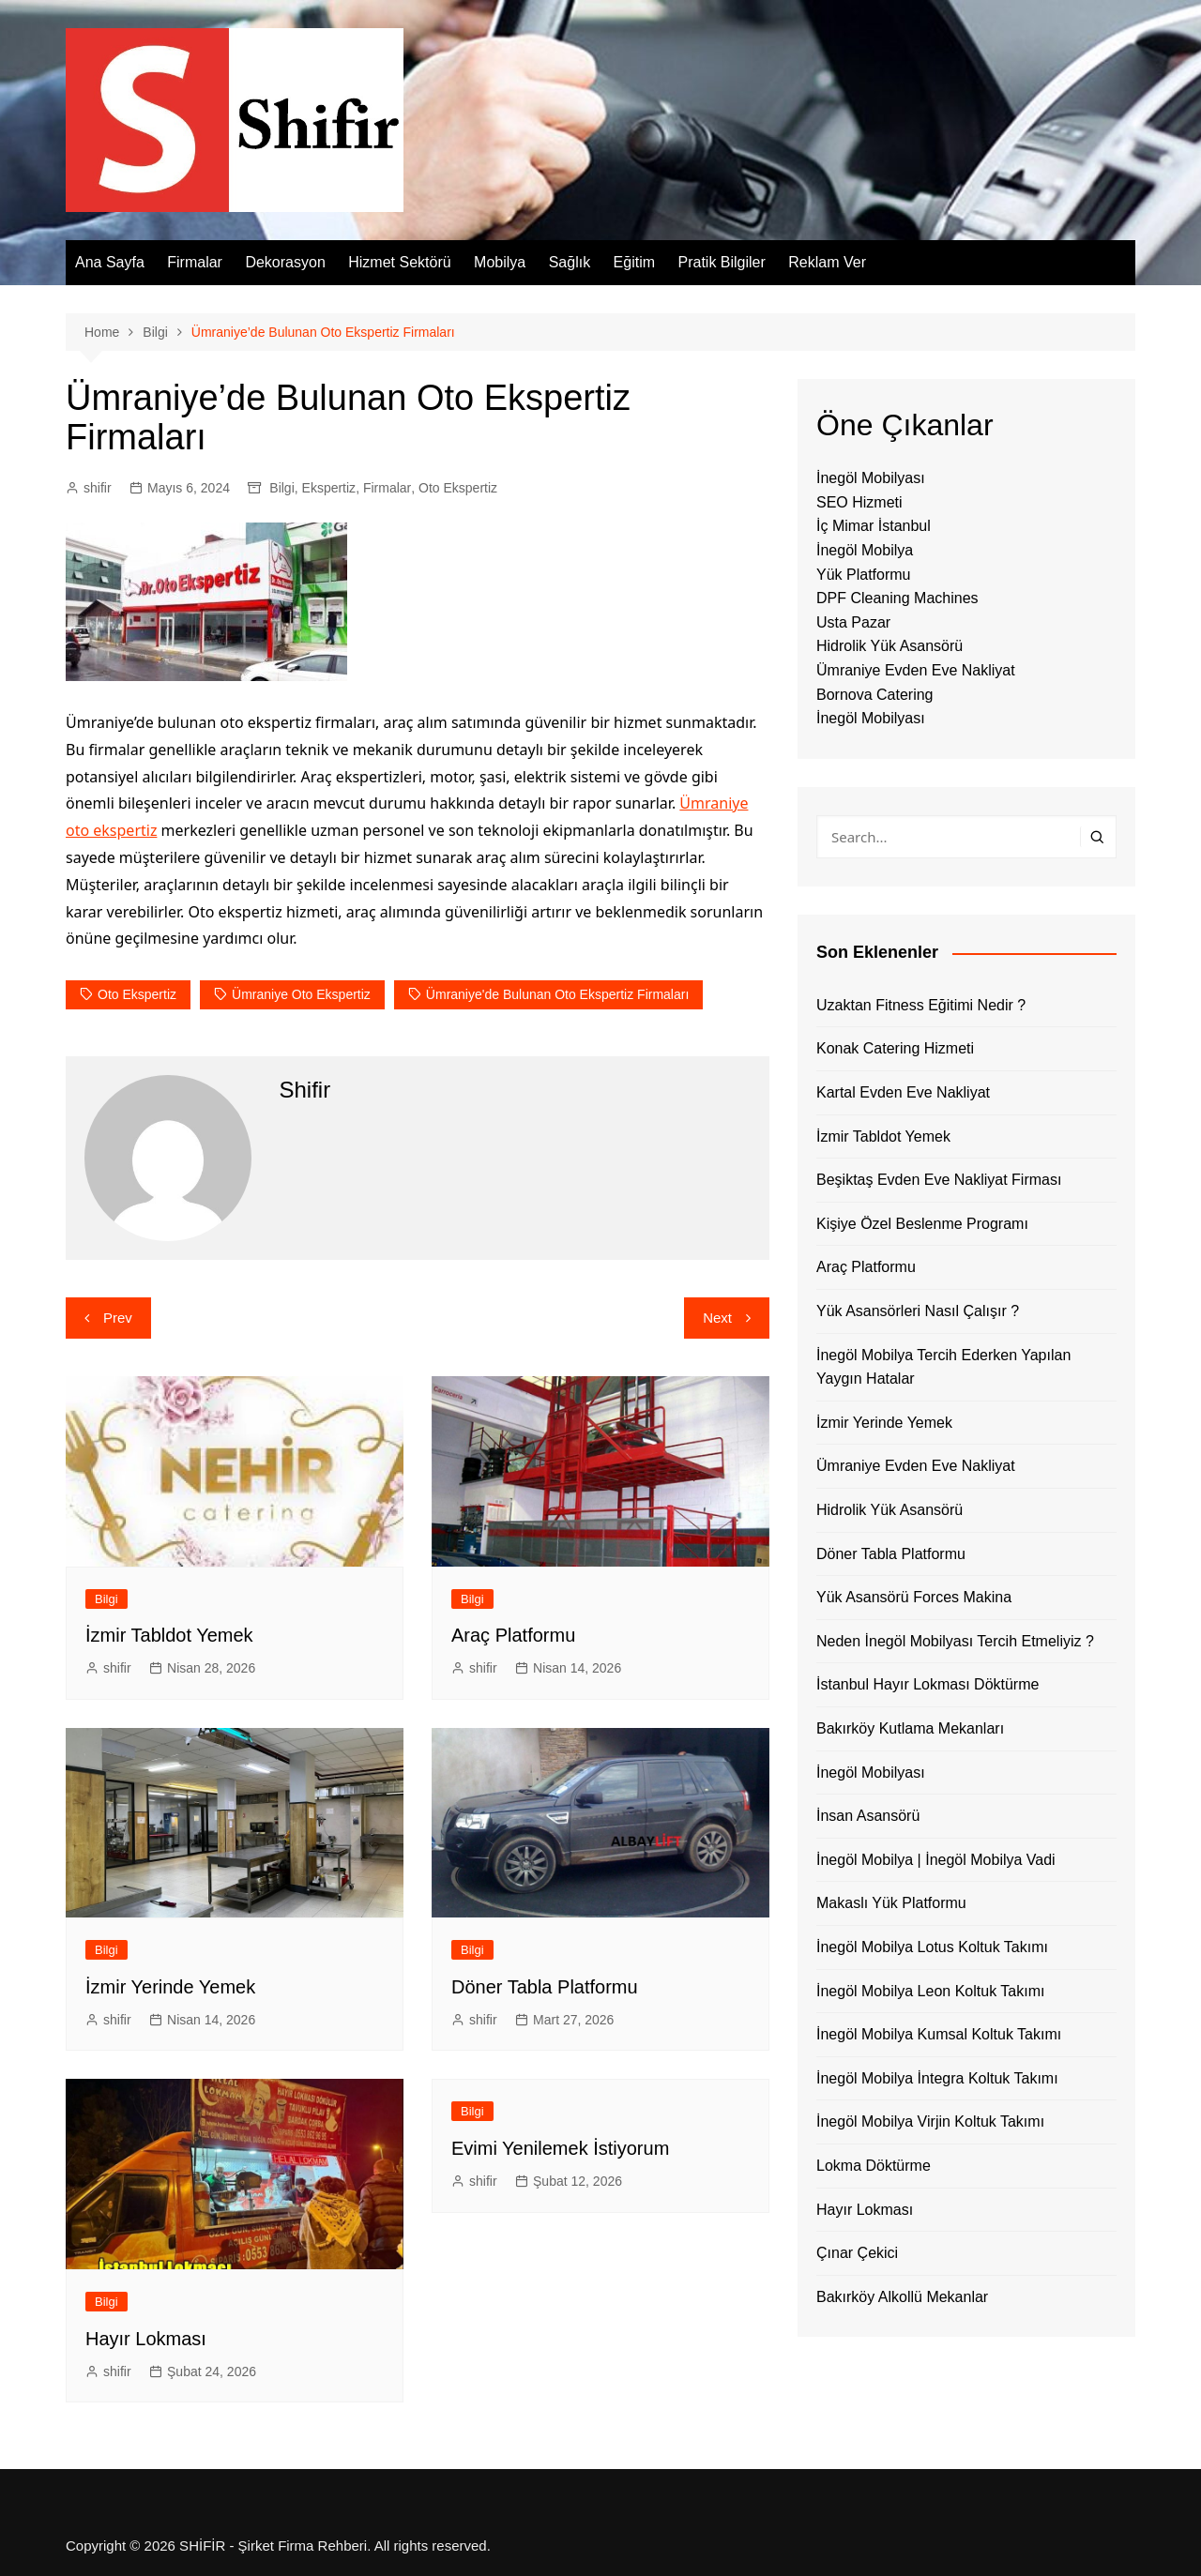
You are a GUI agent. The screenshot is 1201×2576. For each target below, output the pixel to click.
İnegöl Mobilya (864, 550)
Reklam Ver (827, 262)
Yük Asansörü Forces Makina (913, 1597)
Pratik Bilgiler (721, 262)
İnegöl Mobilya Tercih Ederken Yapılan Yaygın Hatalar (943, 1367)
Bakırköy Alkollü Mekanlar (902, 2297)
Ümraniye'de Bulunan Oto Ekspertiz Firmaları (557, 994)
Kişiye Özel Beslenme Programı (922, 1224)
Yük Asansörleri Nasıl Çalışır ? (917, 1311)
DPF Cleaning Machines (897, 598)
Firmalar (194, 262)
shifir (98, 487)
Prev (117, 1318)
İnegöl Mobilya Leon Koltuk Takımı (930, 1991)
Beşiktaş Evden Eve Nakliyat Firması (938, 1180)
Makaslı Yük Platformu (891, 1903)
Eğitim (634, 262)
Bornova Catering (875, 695)
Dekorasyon (285, 262)
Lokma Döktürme (873, 2166)
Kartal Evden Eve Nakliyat (903, 1092)
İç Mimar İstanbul (873, 526)
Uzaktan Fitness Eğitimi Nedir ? (921, 1005)
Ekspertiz (329, 487)
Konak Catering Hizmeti (895, 1048)
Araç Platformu (513, 1635)
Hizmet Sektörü (399, 262)
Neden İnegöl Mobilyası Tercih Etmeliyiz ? (955, 1641)
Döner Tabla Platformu (544, 1987)
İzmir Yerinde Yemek (170, 1987)
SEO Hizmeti (859, 502)
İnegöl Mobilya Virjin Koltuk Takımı (930, 2121)
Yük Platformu (863, 575)
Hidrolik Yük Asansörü (889, 646)
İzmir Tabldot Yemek (169, 1635)
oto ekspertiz (137, 994)
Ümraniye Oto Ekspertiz (301, 994)
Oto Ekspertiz (457, 487)
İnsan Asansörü (868, 1816)
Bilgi (281, 487)
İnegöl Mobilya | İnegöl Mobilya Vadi (936, 1860)
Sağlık (569, 262)
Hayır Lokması (145, 2338)
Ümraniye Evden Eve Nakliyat (915, 670)
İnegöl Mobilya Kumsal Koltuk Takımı (938, 2034)
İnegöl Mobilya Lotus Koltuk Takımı (932, 1947)
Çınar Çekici (857, 2253)
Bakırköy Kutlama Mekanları (910, 1728)
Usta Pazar (853, 622)
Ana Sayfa (109, 262)
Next (717, 1318)
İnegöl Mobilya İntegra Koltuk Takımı (937, 2078)
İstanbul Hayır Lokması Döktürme (927, 1684)
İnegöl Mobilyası (870, 478)
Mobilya (499, 262)
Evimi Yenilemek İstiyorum (560, 2148)
